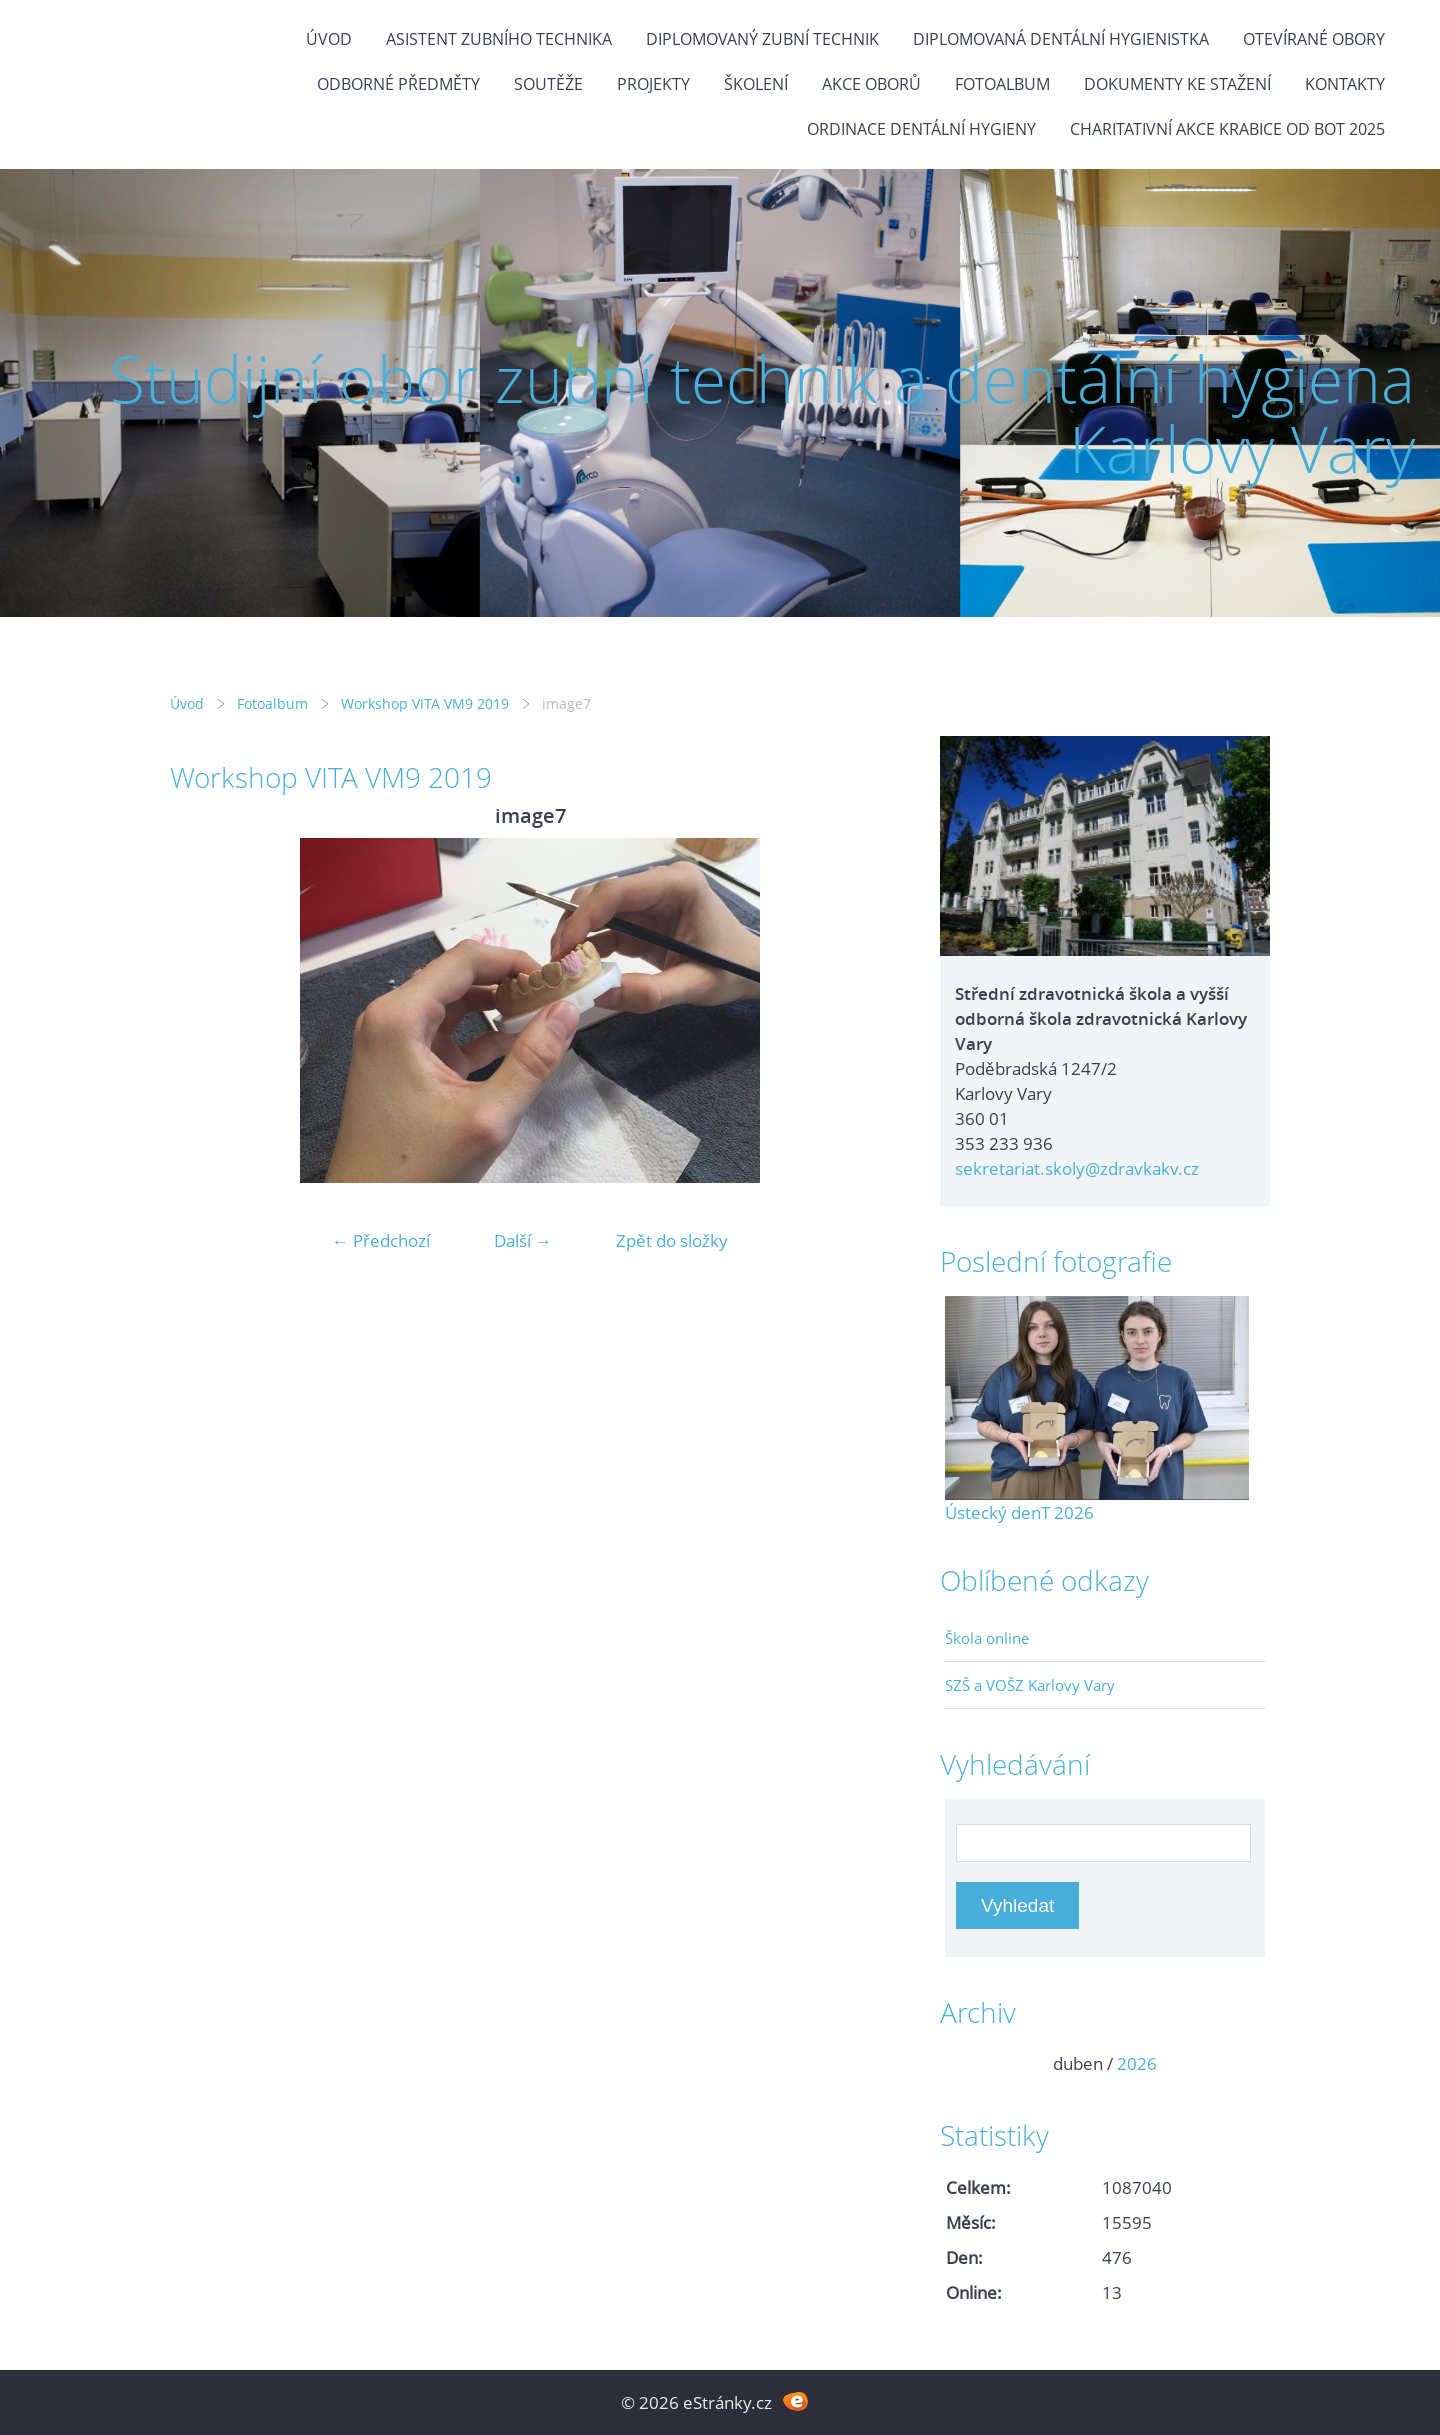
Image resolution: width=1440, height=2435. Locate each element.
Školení (756, 84)
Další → (523, 1240)
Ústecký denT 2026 (1019, 1512)
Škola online (987, 1638)
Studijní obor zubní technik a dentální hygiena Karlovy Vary (762, 413)
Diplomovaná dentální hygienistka (1061, 39)
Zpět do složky (672, 1240)
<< (967, 2063)
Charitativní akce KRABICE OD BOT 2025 (1227, 129)
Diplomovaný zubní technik (762, 39)
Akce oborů (871, 84)
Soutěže (548, 84)
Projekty (653, 84)
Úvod (329, 39)
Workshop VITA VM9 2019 (425, 703)
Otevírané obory (1314, 39)
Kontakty (1345, 84)
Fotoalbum (1002, 84)
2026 (1137, 2063)
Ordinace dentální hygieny (921, 129)
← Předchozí (381, 1240)
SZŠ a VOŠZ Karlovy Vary (1030, 1685)
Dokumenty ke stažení (1177, 84)
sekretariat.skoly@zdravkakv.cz (1077, 1168)
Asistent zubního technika (499, 39)
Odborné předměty (398, 84)
